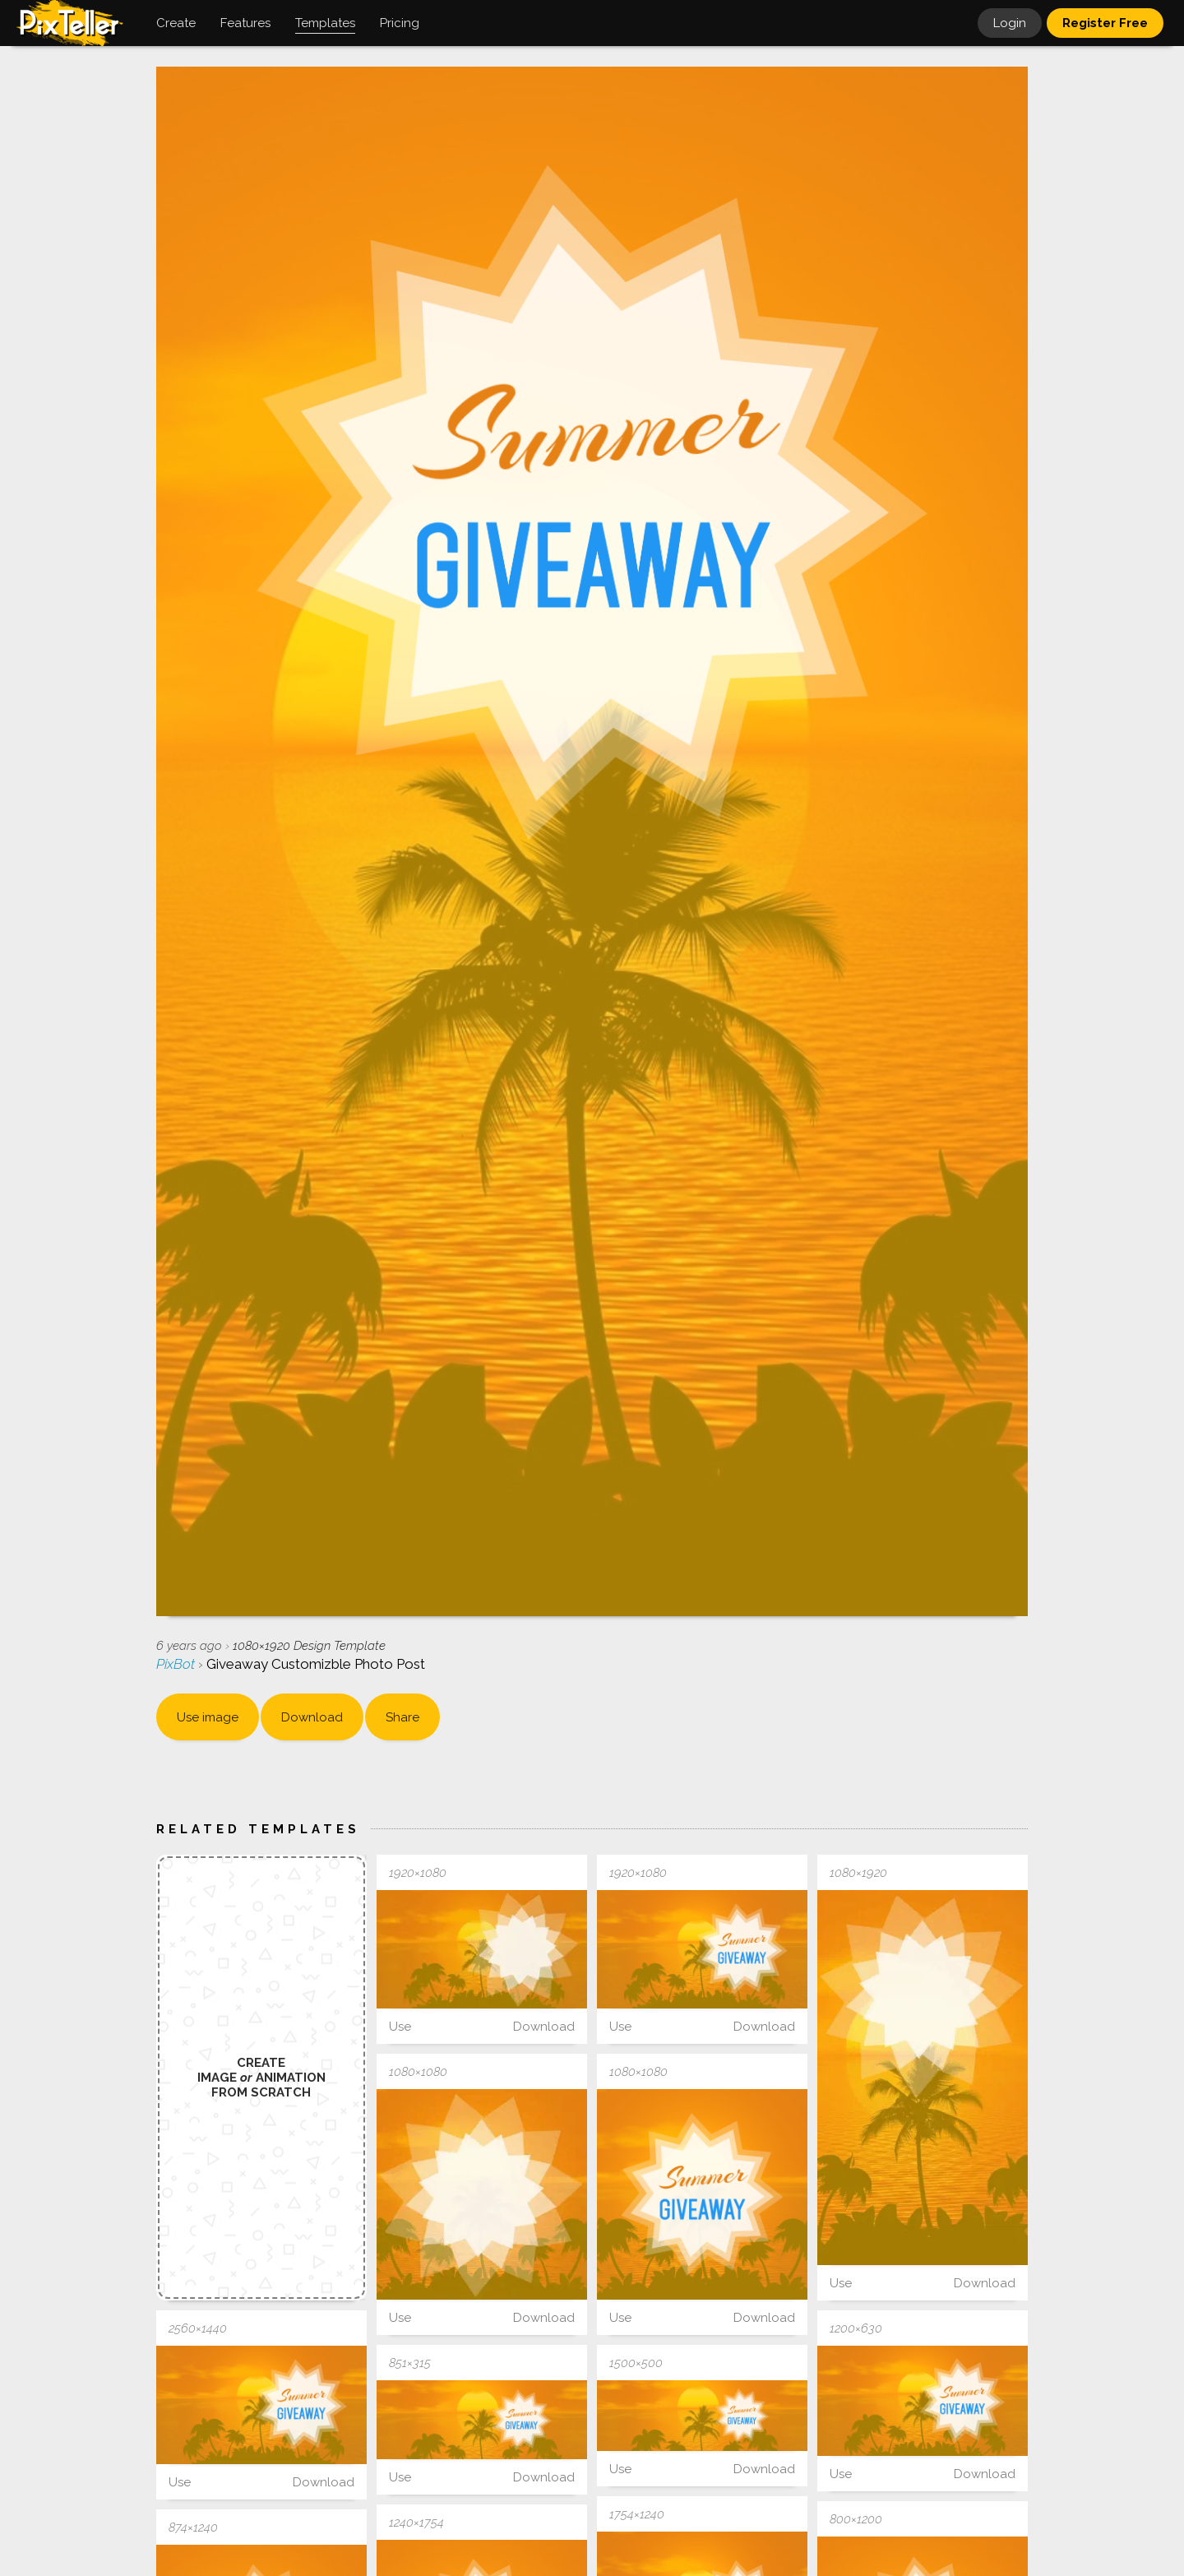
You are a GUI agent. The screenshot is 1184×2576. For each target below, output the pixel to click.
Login (1009, 23)
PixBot (177, 1664)
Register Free (1105, 23)
